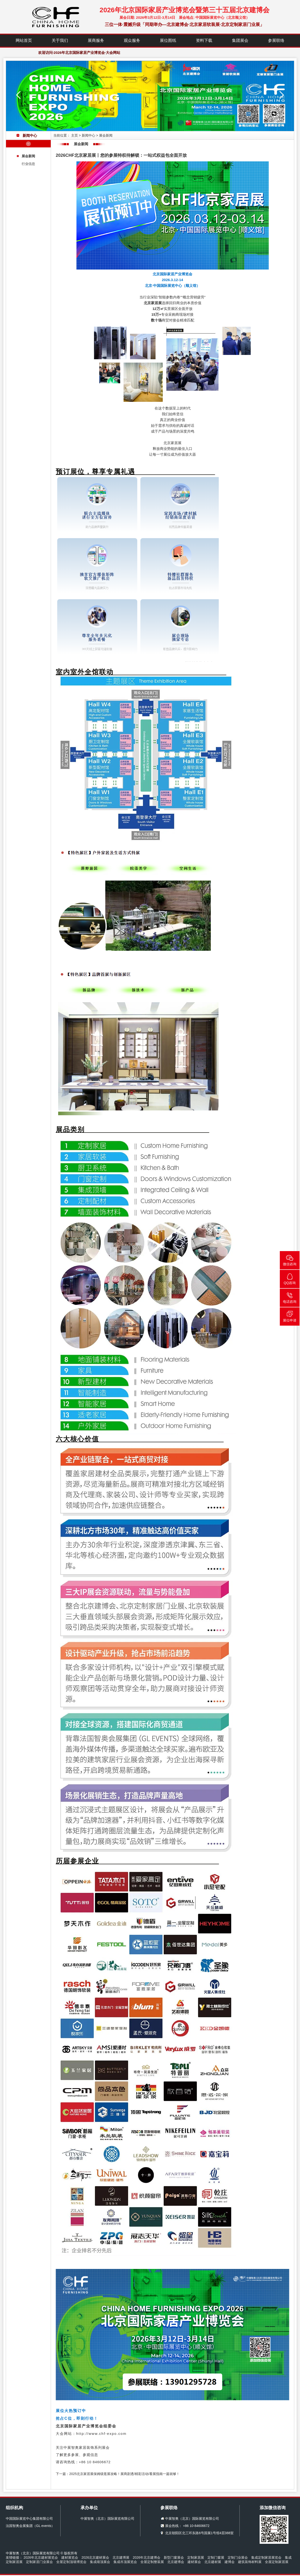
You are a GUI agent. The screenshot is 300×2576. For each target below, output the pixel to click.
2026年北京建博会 (146, 2557)
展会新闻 (28, 156)
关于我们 (60, 40)
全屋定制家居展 (276, 2562)
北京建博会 (175, 2562)
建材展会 (194, 2562)
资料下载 (204, 40)
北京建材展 (212, 2562)
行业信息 (28, 164)
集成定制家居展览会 (266, 2557)
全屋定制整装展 (152, 2562)
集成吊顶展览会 (125, 2562)
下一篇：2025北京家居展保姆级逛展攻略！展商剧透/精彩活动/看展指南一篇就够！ (118, 2474)
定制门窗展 (215, 2557)
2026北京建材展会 (95, 2557)
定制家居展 (195, 2557)
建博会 (230, 2562)
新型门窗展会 (174, 2557)
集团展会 (240, 40)
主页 (74, 135)
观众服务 (132, 40)
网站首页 (24, 40)
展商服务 (96, 40)
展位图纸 (168, 40)
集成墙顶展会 (100, 2562)
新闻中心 (88, 135)
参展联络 (276, 40)
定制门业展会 (238, 2557)
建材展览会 (69, 2557)
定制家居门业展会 (39, 2562)
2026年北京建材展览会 (41, 2557)
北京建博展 (120, 2557)
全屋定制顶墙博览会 (71, 2562)
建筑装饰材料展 (250, 2562)
